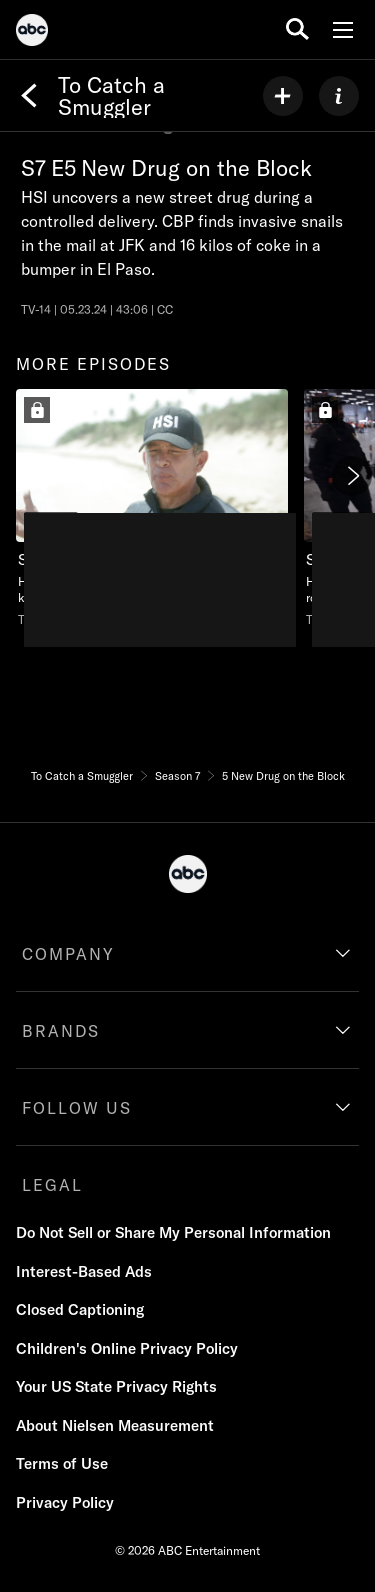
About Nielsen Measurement (115, 1425)
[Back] (29, 96)
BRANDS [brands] (61, 1031)
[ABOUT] (339, 96)
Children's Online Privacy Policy (127, 1348)
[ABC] (32, 33)
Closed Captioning (80, 1309)
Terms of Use (62, 1463)
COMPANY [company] (68, 954)
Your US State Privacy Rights (116, 1386)
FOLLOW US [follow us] (77, 1108)
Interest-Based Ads (84, 1271)
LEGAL (52, 1185)
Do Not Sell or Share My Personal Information (173, 1232)
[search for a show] (297, 29)
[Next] (352, 476)
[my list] (283, 96)
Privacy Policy (65, 1502)
